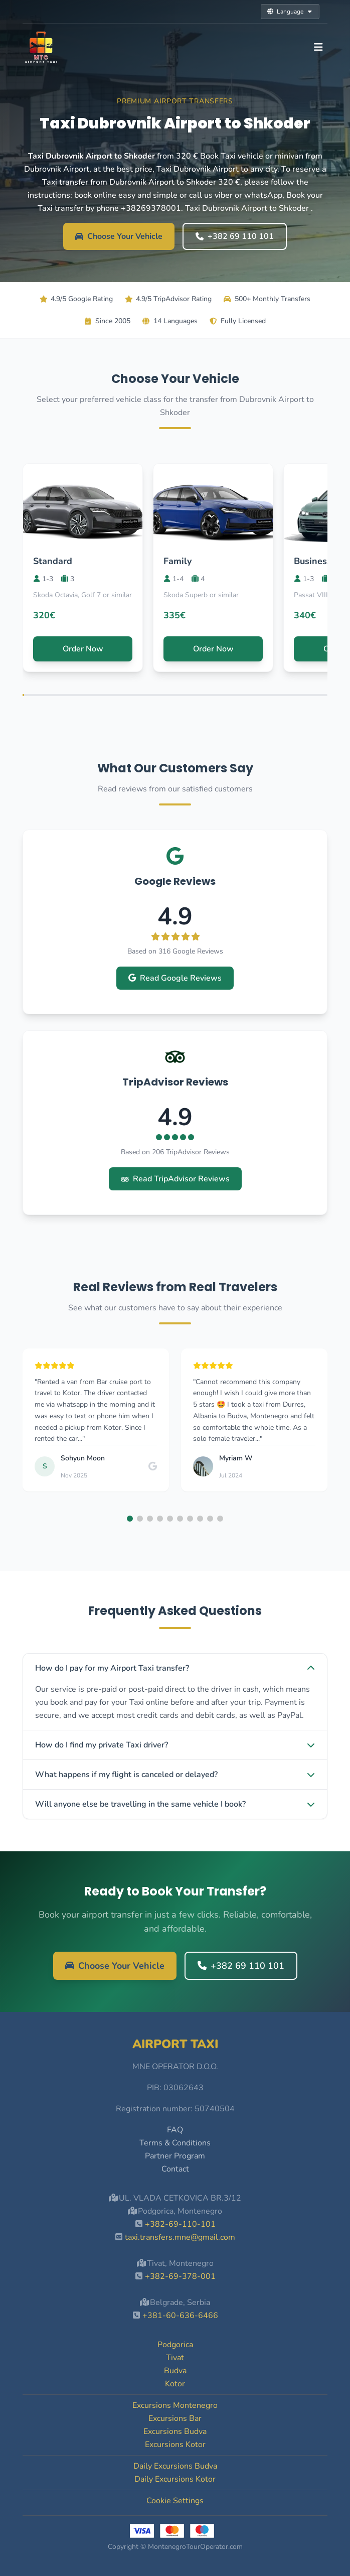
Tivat (175, 2357)
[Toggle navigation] (318, 47)
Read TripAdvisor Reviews (175, 1178)
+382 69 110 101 (235, 236)
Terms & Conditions (175, 2142)
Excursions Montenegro (175, 2405)
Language (290, 12)
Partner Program (175, 2155)
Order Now (83, 648)
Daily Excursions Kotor (175, 2479)
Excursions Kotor (175, 2444)
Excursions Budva (175, 2431)
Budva (175, 2370)
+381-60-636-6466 (180, 2315)
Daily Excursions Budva (175, 2466)
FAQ (175, 2129)
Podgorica (175, 2344)
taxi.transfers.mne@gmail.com (180, 2237)
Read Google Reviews (175, 978)
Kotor (175, 2383)
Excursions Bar (175, 2418)
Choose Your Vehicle (118, 236)
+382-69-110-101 (180, 2224)
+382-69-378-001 (180, 2276)
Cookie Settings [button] (175, 2500)
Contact (175, 2169)
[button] (130, 1519)
